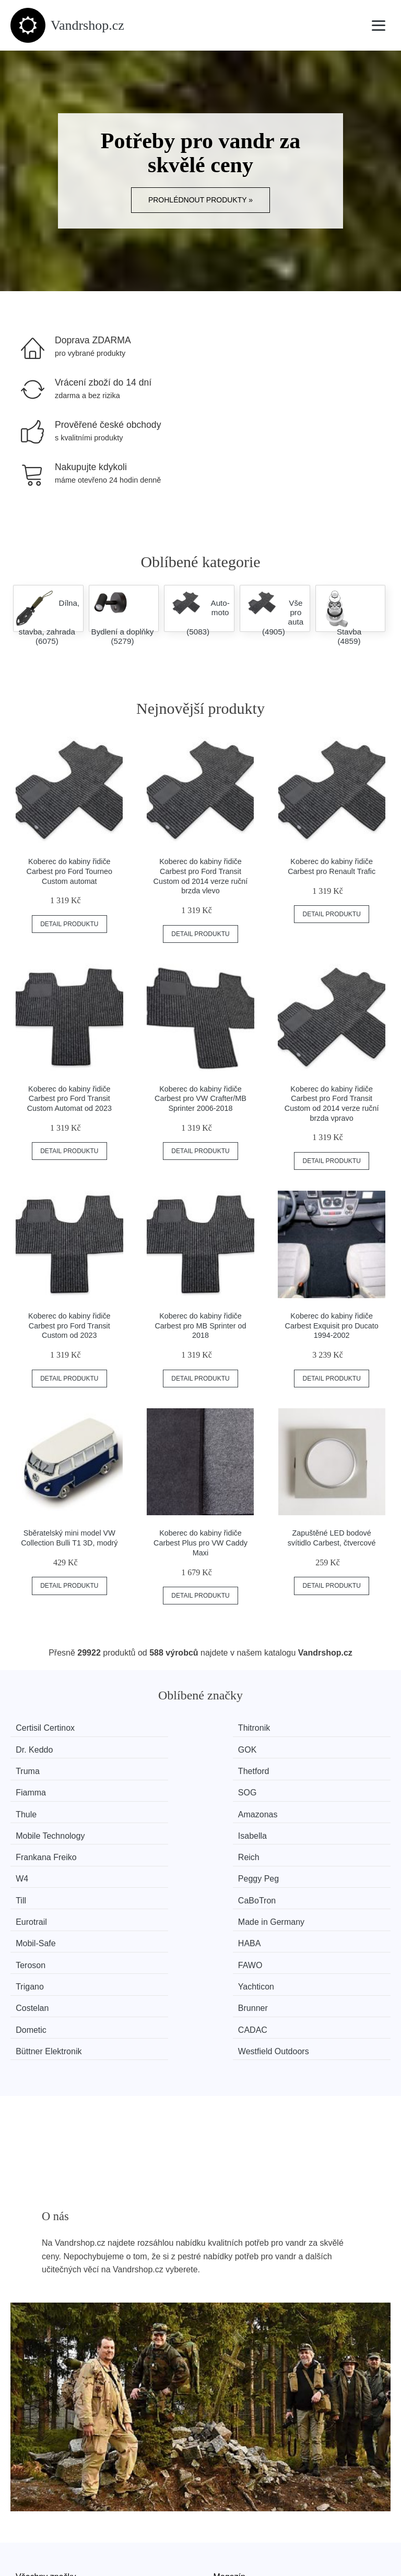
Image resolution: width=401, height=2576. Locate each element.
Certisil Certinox (52, 1727)
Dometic (38, 1865)
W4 (225, 1786)
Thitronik (137, 1727)
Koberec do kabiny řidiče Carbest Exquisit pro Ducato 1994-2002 (332, 1325)
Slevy (26, 2436)
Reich (132, 1786)
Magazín (229, 2389)
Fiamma (234, 1747)
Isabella (330, 1767)
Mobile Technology (253, 1767)
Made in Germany (349, 1806)
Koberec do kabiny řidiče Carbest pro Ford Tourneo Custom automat (70, 871)
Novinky (30, 2413)
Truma (35, 1747)
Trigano (37, 1845)
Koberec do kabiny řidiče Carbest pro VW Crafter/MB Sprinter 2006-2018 (200, 1098)
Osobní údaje (238, 2436)
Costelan (235, 1845)
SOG (325, 1747)
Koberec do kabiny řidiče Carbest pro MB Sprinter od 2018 (200, 1325)
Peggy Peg (336, 1786)
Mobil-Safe (43, 1826)
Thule (33, 1767)
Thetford (136, 1747)
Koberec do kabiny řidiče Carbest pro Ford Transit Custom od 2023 (69, 1325)
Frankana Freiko (54, 1786)
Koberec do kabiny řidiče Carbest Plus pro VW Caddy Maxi (200, 1542)
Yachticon (139, 1845)
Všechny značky (46, 2389)
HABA (132, 1826)
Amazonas (141, 1767)
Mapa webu (235, 2413)
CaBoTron (140, 1806)
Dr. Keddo (237, 1727)
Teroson (234, 1826)
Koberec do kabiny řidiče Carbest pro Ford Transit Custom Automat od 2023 (69, 1098)
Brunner (331, 1845)
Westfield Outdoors (351, 1865)
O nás (27, 2476)
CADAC (135, 1865)
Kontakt (30, 2499)
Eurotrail (234, 1806)
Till (28, 1806)
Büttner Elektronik (252, 1865)
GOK (325, 1727)
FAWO (328, 1826)
